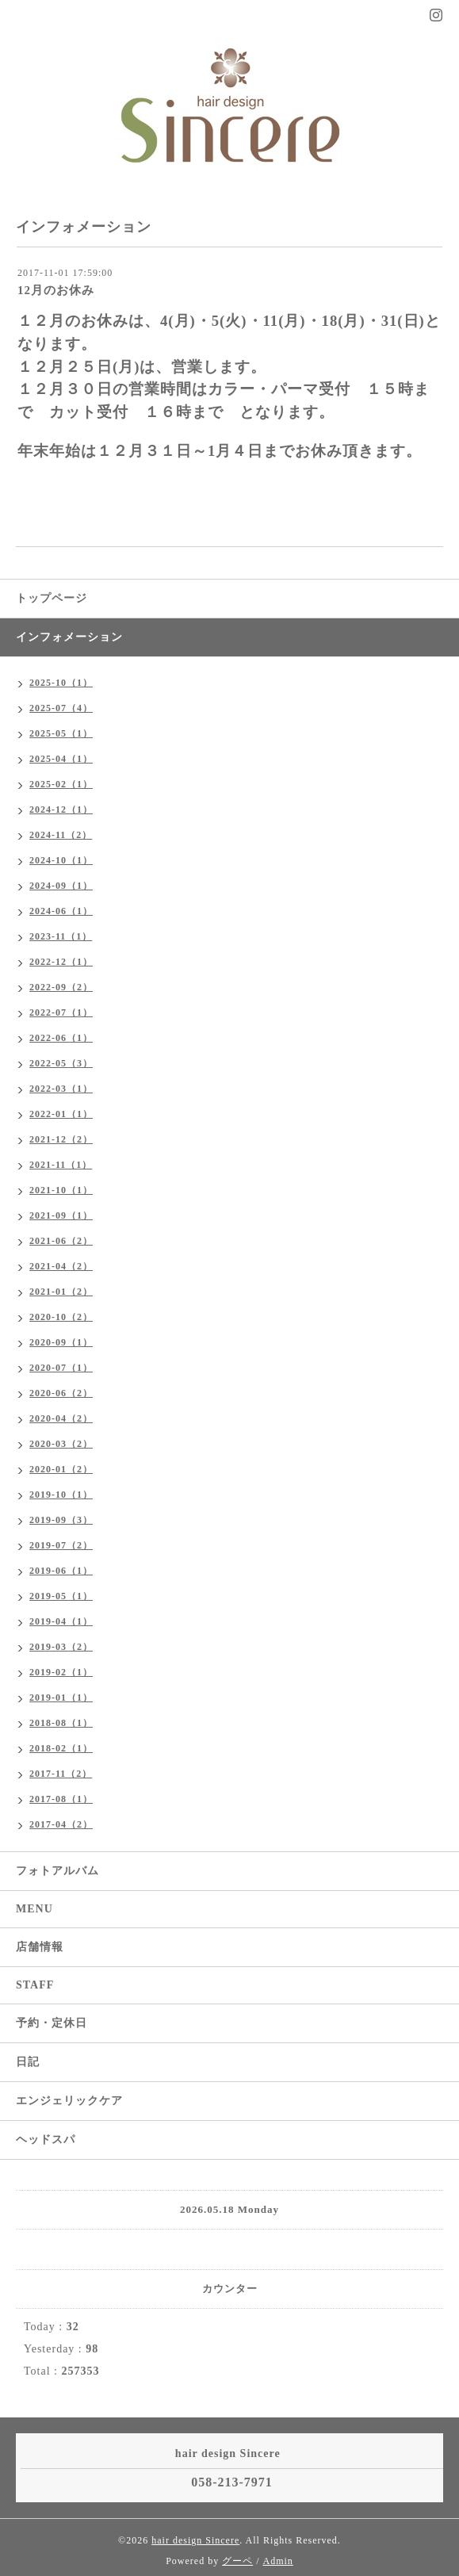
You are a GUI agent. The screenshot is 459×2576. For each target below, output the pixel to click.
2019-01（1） (61, 1697)
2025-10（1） (61, 682)
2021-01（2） (61, 1291)
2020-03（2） (61, 1443)
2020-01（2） (61, 1469)
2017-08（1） (61, 1799)
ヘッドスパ (45, 2139)
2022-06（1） (61, 1037)
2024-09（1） (61, 885)
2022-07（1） (61, 1012)
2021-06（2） (61, 1240)
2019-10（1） (61, 1494)
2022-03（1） (61, 1088)
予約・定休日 (51, 2023)
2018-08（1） (61, 1722)
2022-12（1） (61, 961)
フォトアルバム (57, 1871)
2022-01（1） (61, 1114)
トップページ (51, 598)
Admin (278, 2560)
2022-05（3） (61, 1063)
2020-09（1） (61, 1342)
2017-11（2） (60, 1773)
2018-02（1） (61, 1748)
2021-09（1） (61, 1215)
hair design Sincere (195, 2540)
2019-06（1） (61, 1570)
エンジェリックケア (69, 2101)
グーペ (237, 2560)
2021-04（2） (61, 1266)
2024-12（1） (61, 809)
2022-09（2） (61, 987)
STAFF (35, 1985)
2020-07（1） (61, 1367)
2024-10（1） (61, 860)
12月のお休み (55, 290)
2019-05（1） (61, 1596)
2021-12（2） (61, 1139)
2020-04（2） (61, 1418)
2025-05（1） (61, 733)
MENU (34, 1909)
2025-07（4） (61, 708)
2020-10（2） (61, 1316)
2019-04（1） (61, 1621)
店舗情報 (39, 1947)
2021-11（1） (60, 1164)
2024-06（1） (61, 911)
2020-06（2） (61, 1393)
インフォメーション (69, 637)
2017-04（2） (61, 1824)
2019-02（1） (61, 1672)
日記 (28, 2062)
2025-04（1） (61, 758)
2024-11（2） (60, 834)
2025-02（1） (61, 784)
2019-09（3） (61, 1519)
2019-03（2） (61, 1646)
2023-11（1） (60, 936)
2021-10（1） (61, 1190)
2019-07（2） (61, 1545)
